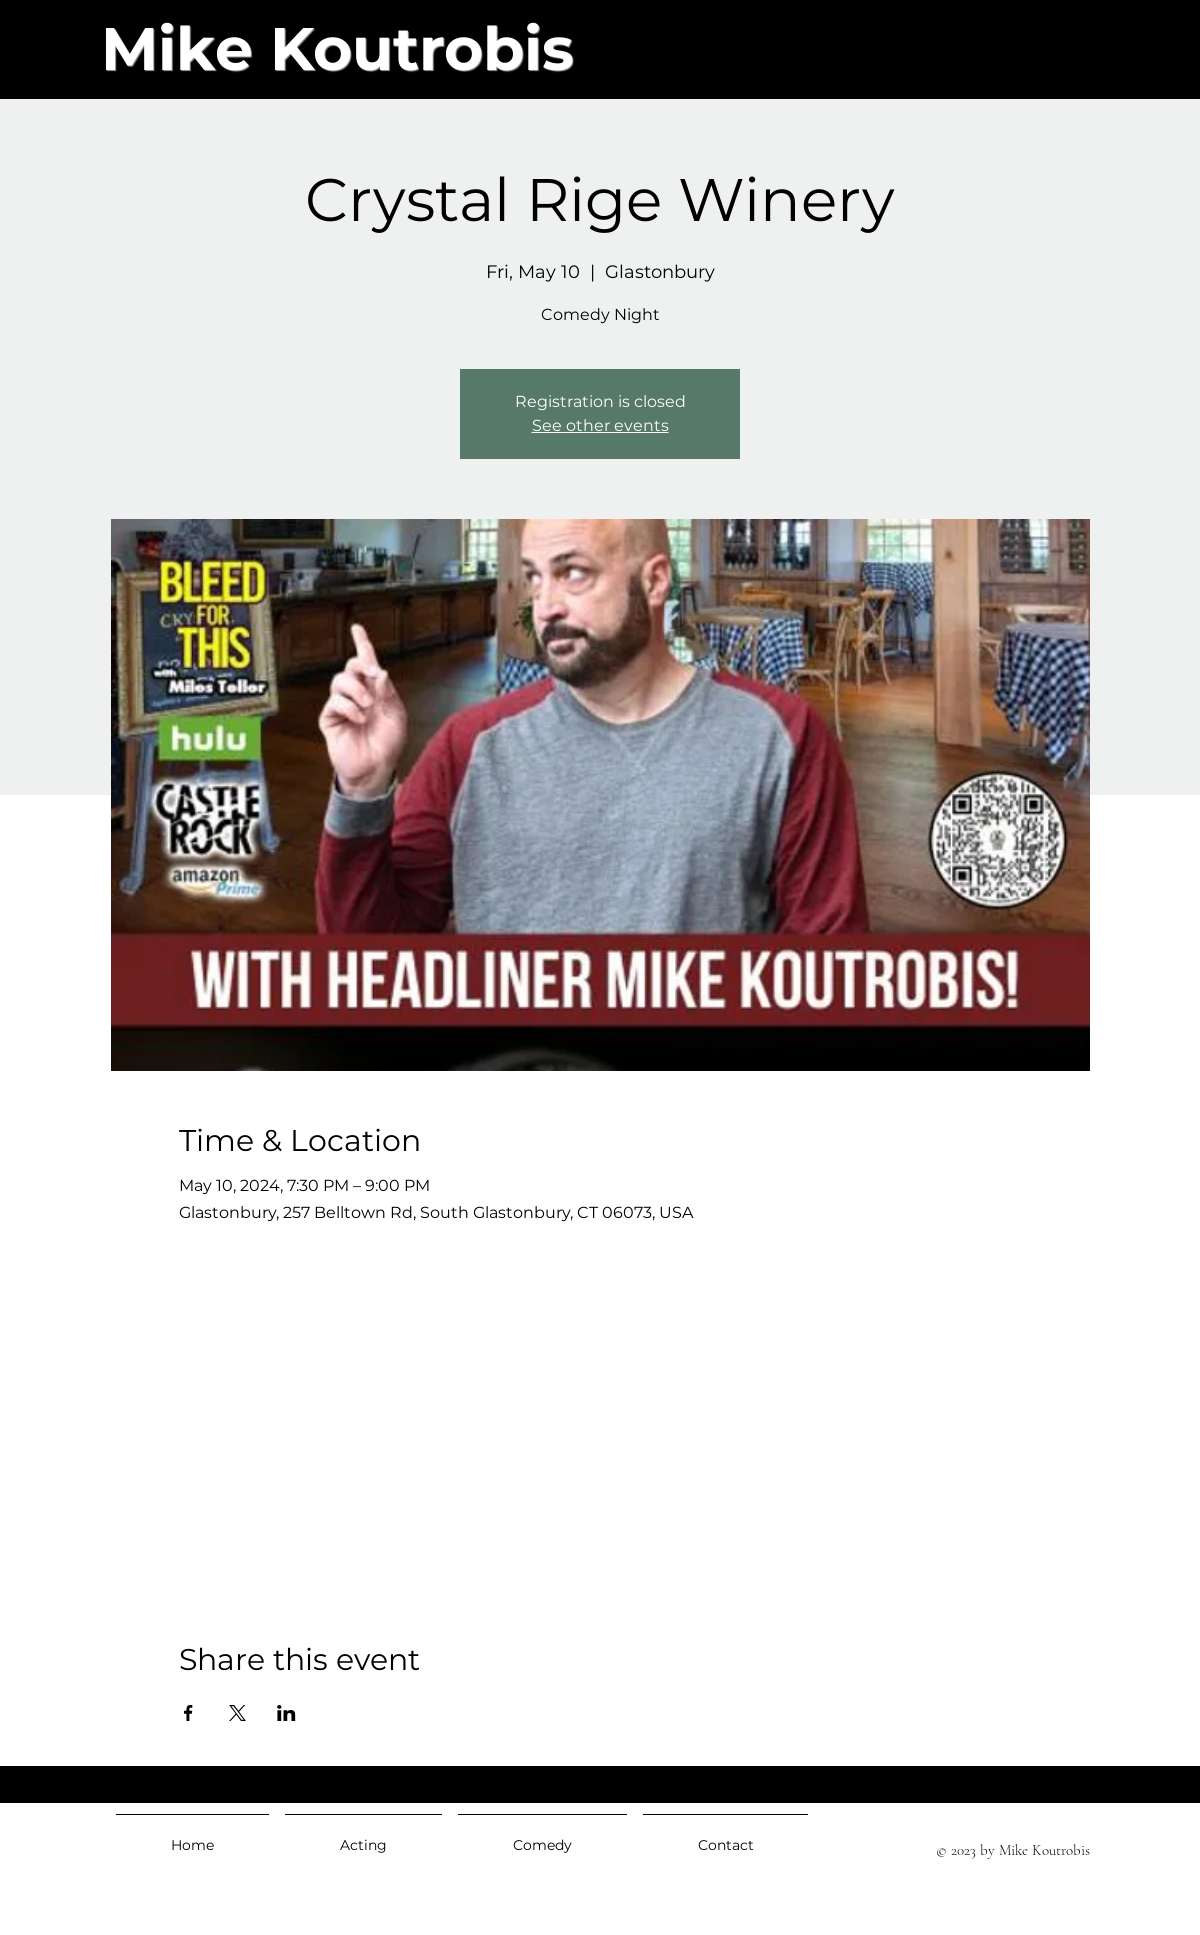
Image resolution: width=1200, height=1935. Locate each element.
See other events (600, 425)
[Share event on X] (237, 1713)
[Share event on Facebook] (188, 1713)
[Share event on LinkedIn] (286, 1713)
